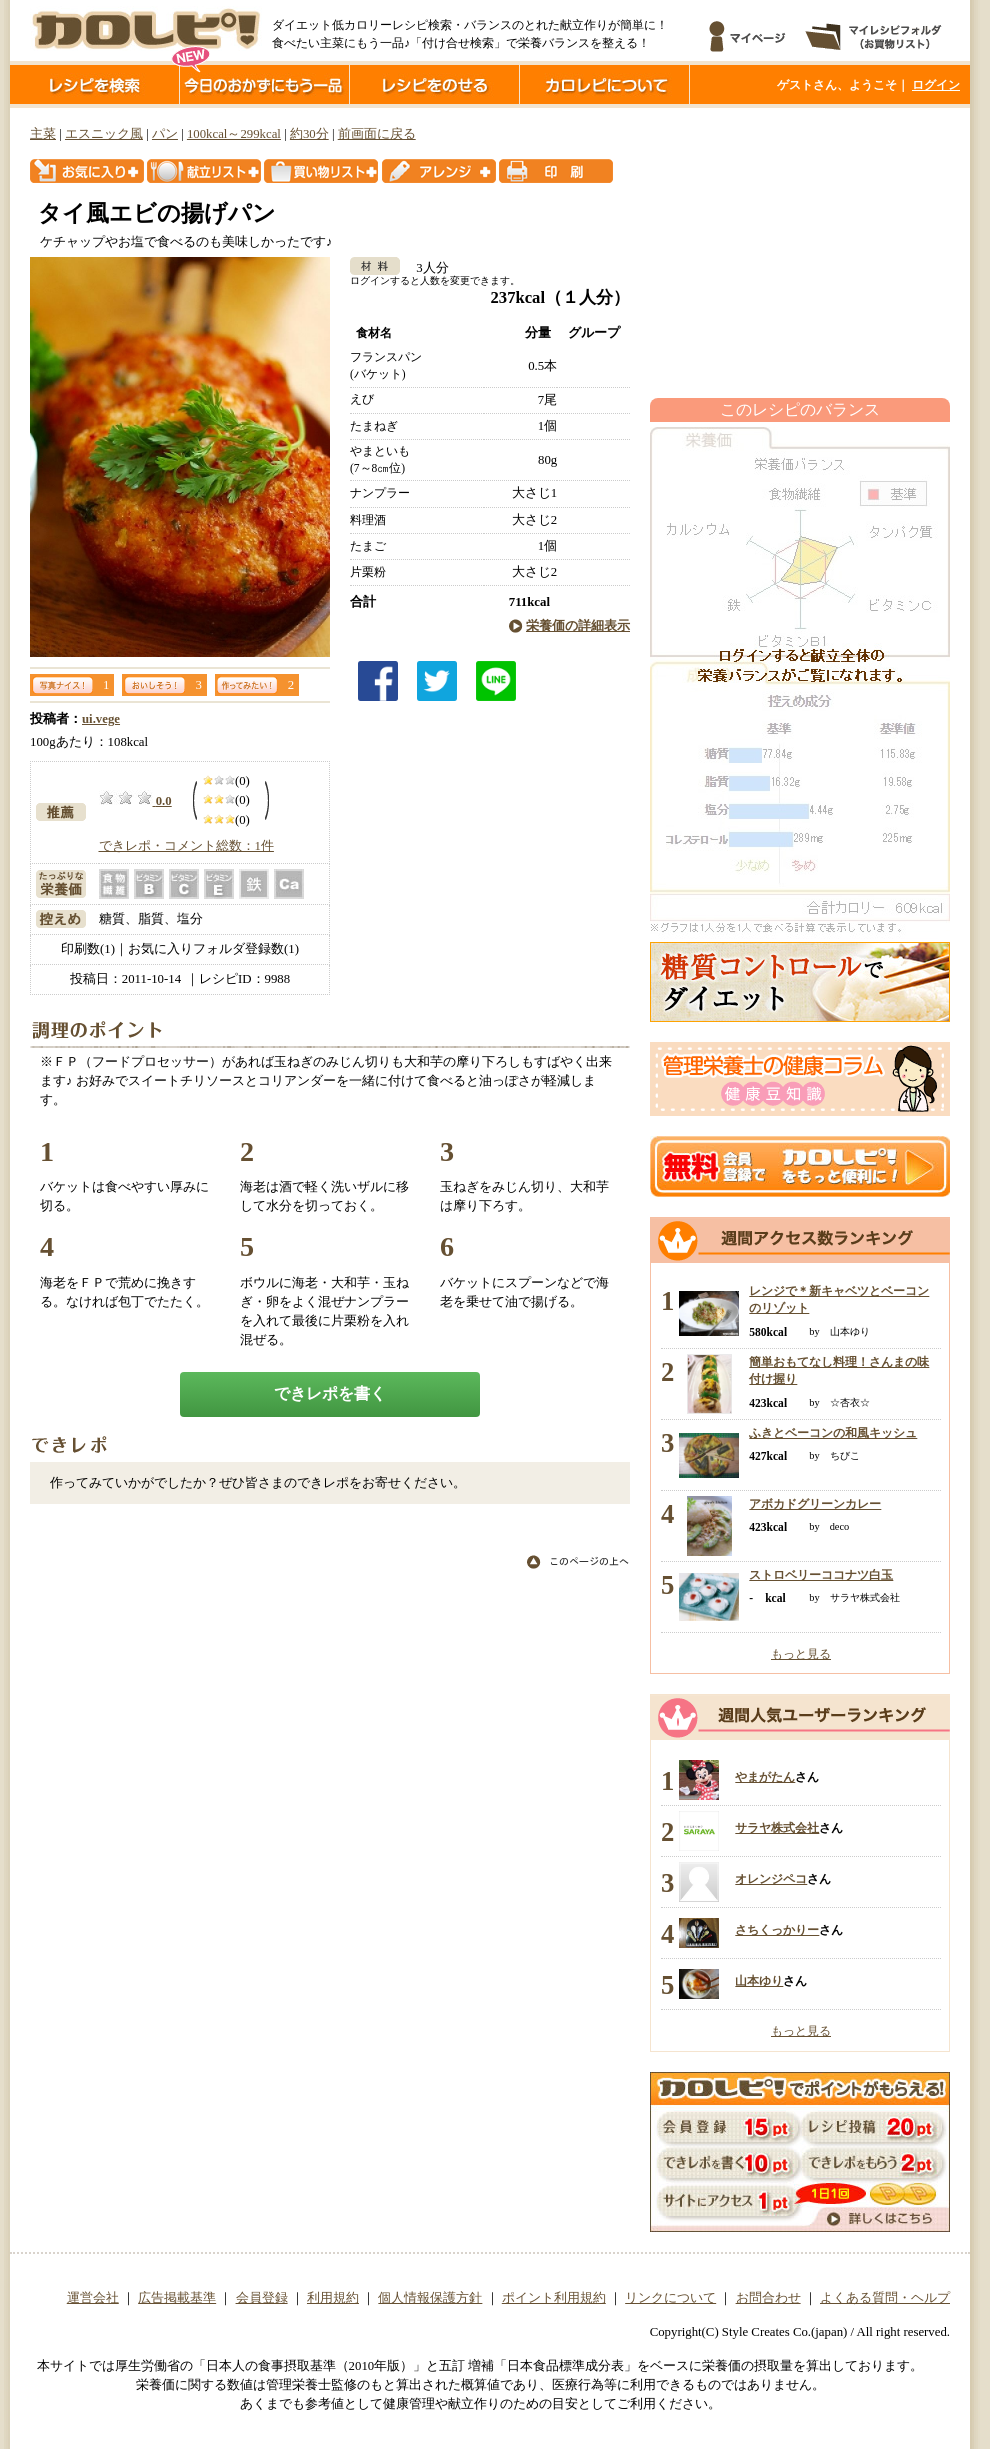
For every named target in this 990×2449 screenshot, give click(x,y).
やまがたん (765, 1777)
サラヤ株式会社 (777, 1828)
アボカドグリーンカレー (815, 1504)
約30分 (309, 134)
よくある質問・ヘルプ (885, 2298)
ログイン (936, 85)
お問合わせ (768, 2298)
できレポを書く (330, 1393)
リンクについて (670, 2298)
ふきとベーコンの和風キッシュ (833, 1433)
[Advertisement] (800, 253)
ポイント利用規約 (554, 2298)
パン (165, 134)
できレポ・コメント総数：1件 (186, 846)
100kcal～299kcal (234, 134)
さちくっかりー (777, 1930)
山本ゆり (759, 1981)
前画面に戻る (377, 134)
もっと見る (801, 1654)
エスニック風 (104, 134)
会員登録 (262, 2298)
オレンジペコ (771, 1879)
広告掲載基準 (177, 2298)
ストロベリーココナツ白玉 (821, 1575)
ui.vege (101, 719)
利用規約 (333, 2298)
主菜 (43, 134)
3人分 (425, 268)
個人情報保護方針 (430, 2298)
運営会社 (93, 2298)
